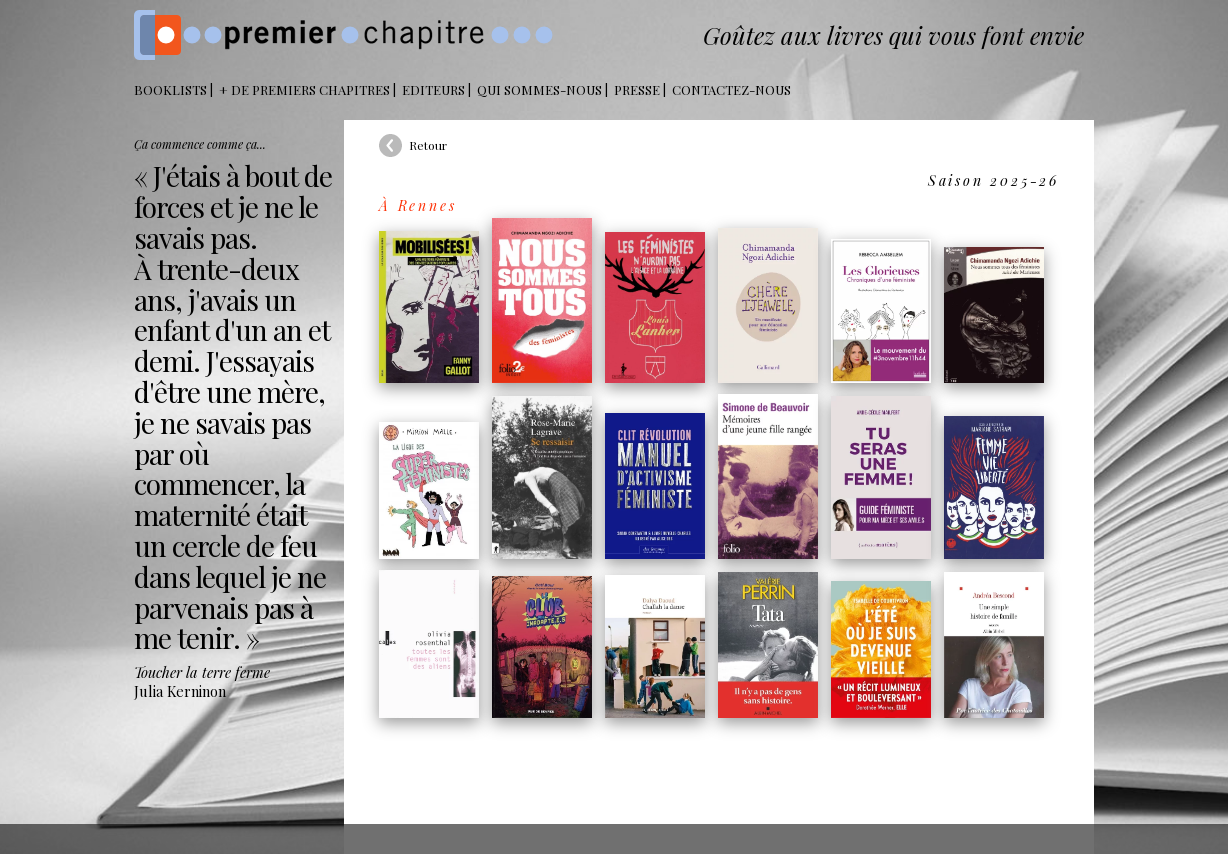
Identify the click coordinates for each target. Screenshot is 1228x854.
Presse (637, 89)
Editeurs (433, 89)
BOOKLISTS (170, 89)
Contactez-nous (731, 89)
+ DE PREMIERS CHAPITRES (304, 89)
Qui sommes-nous (539, 89)
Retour (428, 145)
